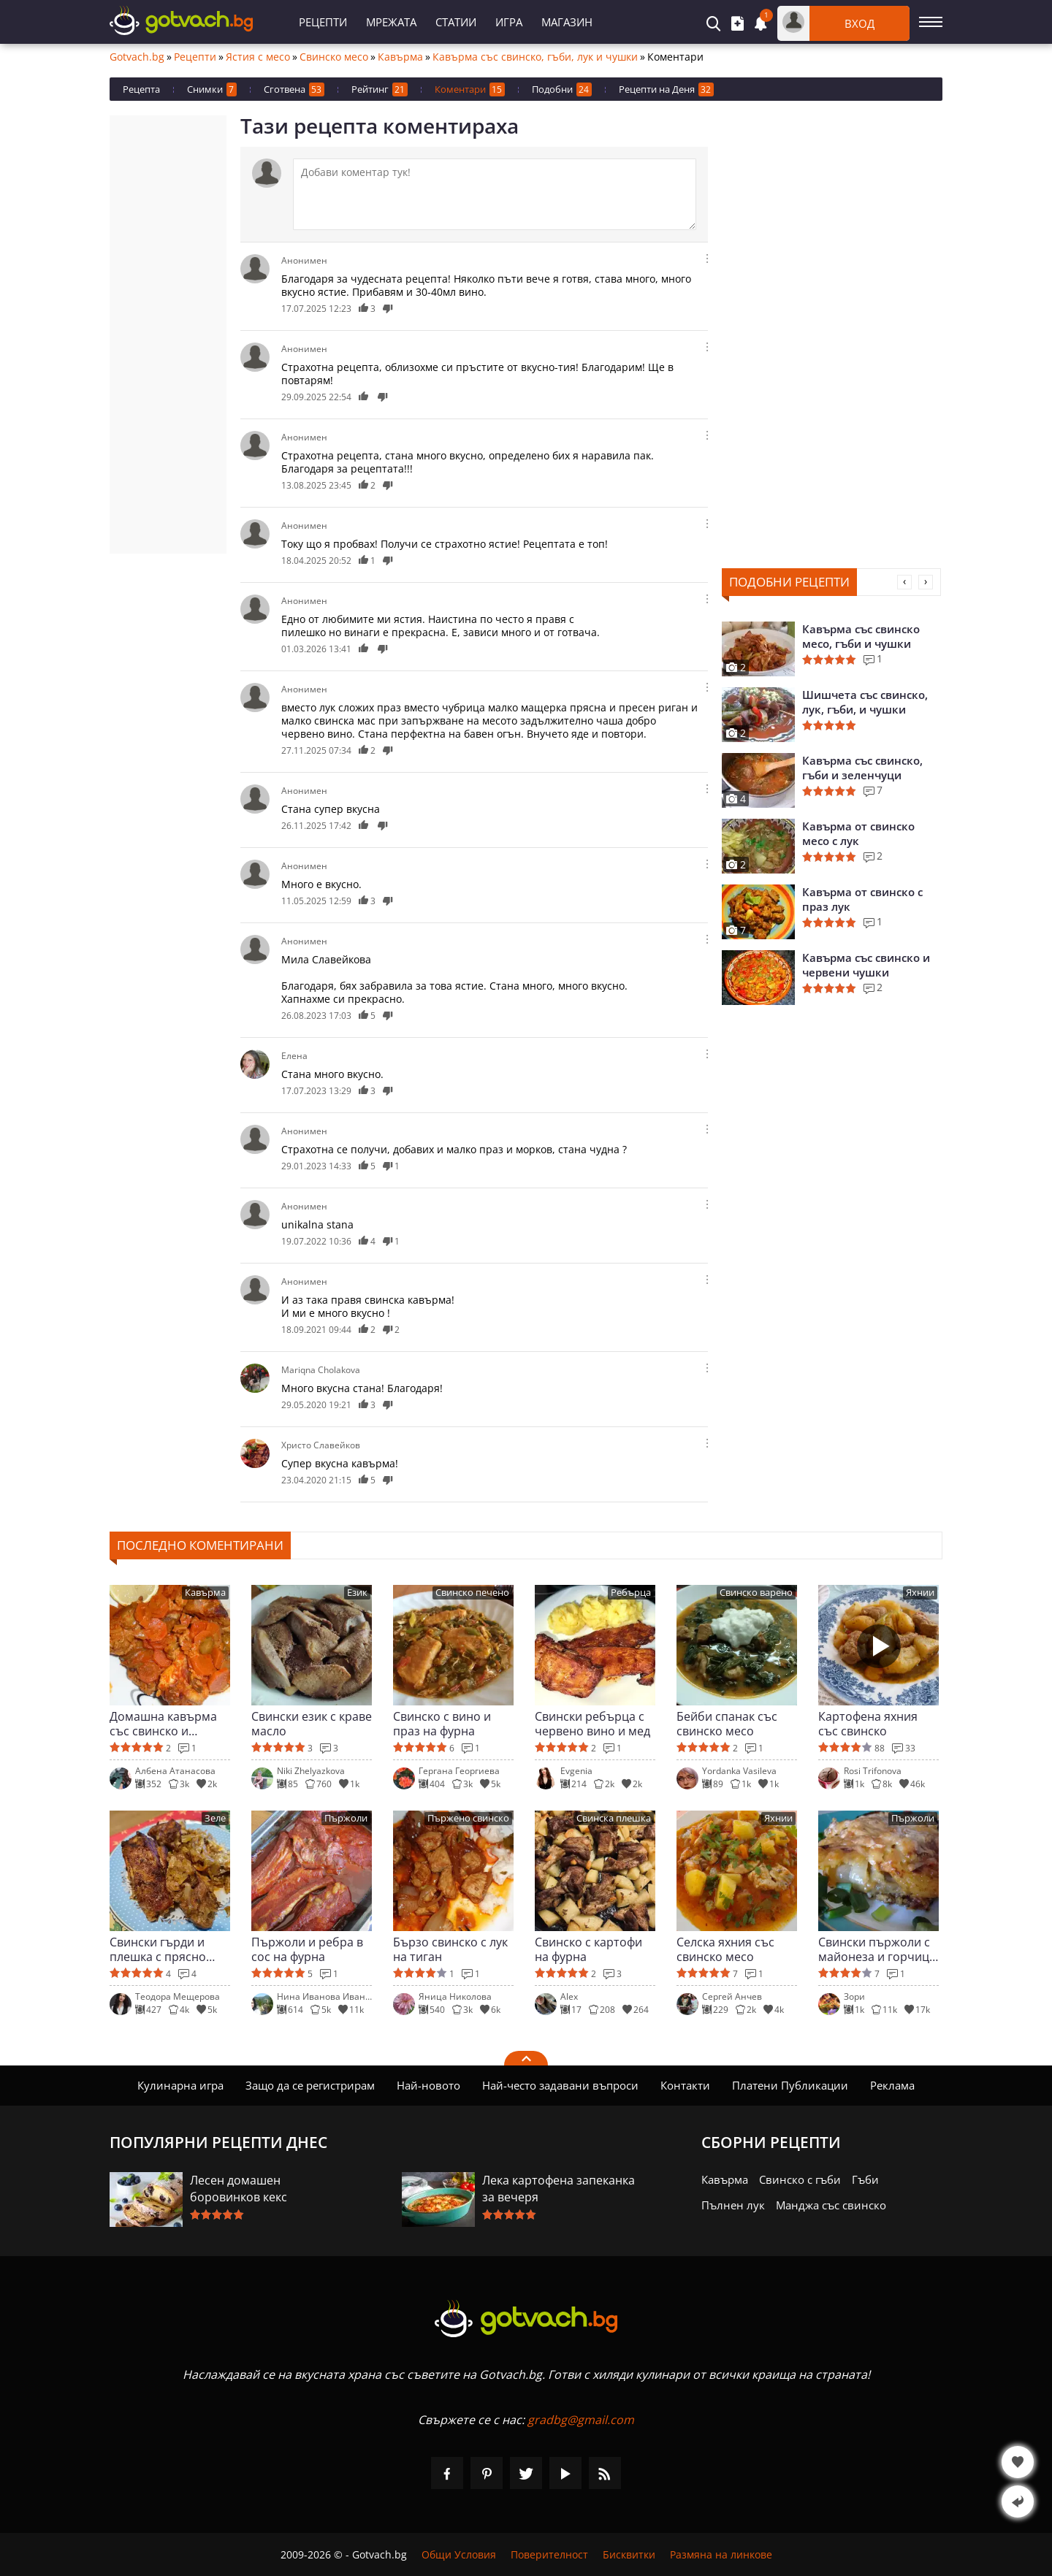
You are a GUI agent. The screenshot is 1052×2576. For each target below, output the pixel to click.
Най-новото (428, 2085)
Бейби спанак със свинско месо (726, 1723)
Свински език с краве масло (311, 1723)
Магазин (566, 22)
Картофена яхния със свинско (868, 1723)
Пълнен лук (733, 2205)
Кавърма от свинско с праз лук (862, 899)
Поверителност (549, 2554)
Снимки (212, 89)
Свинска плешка (613, 1818)
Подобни (562, 89)
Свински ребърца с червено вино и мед (592, 1723)
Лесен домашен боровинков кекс (238, 2188)
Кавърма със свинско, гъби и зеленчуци (862, 767)
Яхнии (920, 1592)
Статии (455, 22)
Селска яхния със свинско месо (725, 1949)
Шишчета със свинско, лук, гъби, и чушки (865, 701)
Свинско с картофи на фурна (588, 1949)
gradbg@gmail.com (580, 2420)
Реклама (892, 2085)
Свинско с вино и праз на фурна (442, 1723)
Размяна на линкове (721, 2554)
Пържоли (345, 1818)
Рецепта (141, 89)
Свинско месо (334, 57)
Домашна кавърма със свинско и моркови (163, 1723)
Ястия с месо (258, 57)
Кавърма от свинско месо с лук (858, 833)
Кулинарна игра (180, 2085)
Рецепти (323, 22)
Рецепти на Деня (666, 89)
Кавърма (400, 57)
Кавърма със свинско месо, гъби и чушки (861, 636)
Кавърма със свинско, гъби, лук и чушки (535, 57)
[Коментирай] (494, 194)
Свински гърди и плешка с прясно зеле (158, 1949)
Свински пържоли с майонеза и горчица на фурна (877, 1949)
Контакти (685, 2085)
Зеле (215, 1818)
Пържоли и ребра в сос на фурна (307, 1949)
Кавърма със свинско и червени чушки (866, 964)
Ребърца (631, 1592)
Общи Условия (459, 2554)
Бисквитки (629, 2554)
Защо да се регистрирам (310, 2085)
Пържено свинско (468, 1818)
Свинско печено (472, 1592)
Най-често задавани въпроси (560, 2085)
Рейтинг (379, 89)
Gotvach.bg (137, 57)
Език (357, 1592)
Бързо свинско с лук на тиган (450, 1949)
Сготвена (294, 89)
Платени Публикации (790, 2085)
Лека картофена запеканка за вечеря (558, 2188)
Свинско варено (756, 1592)
